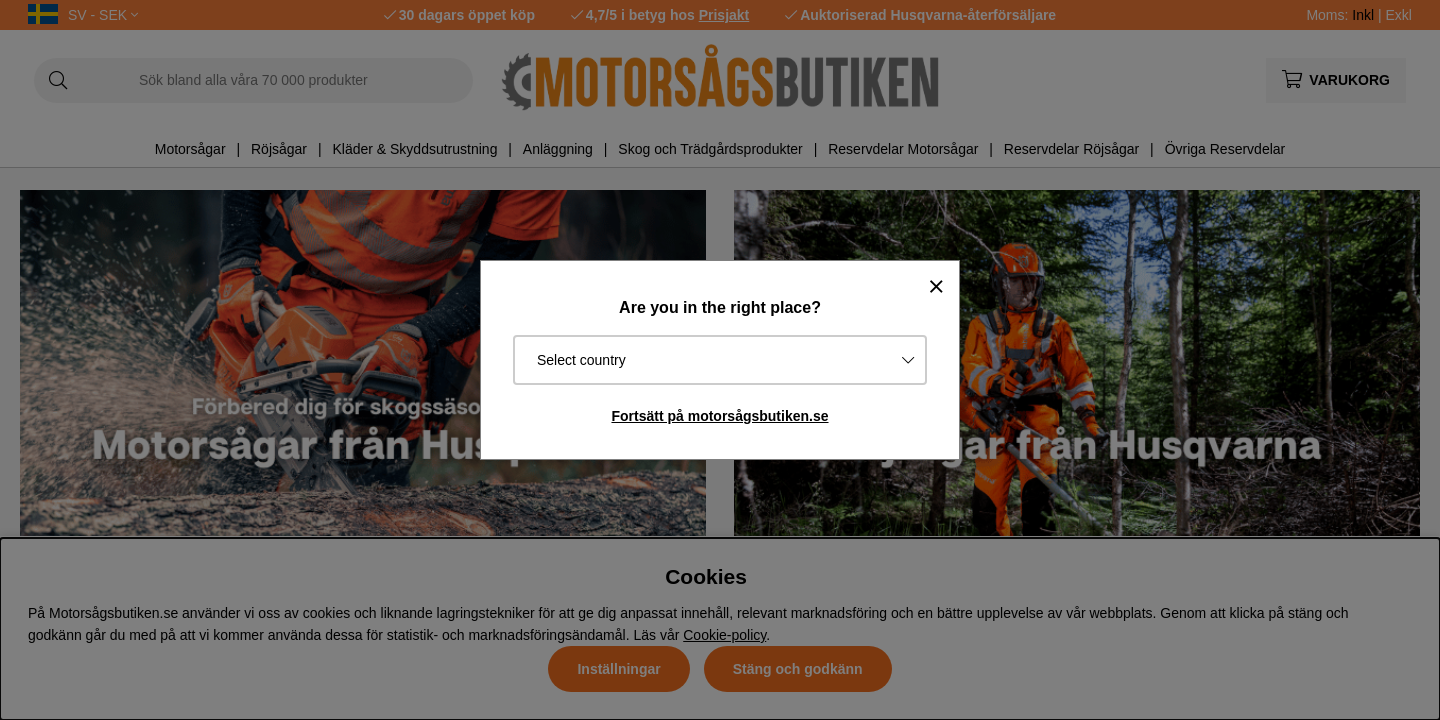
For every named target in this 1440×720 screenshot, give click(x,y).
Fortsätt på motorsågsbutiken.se (719, 416)
